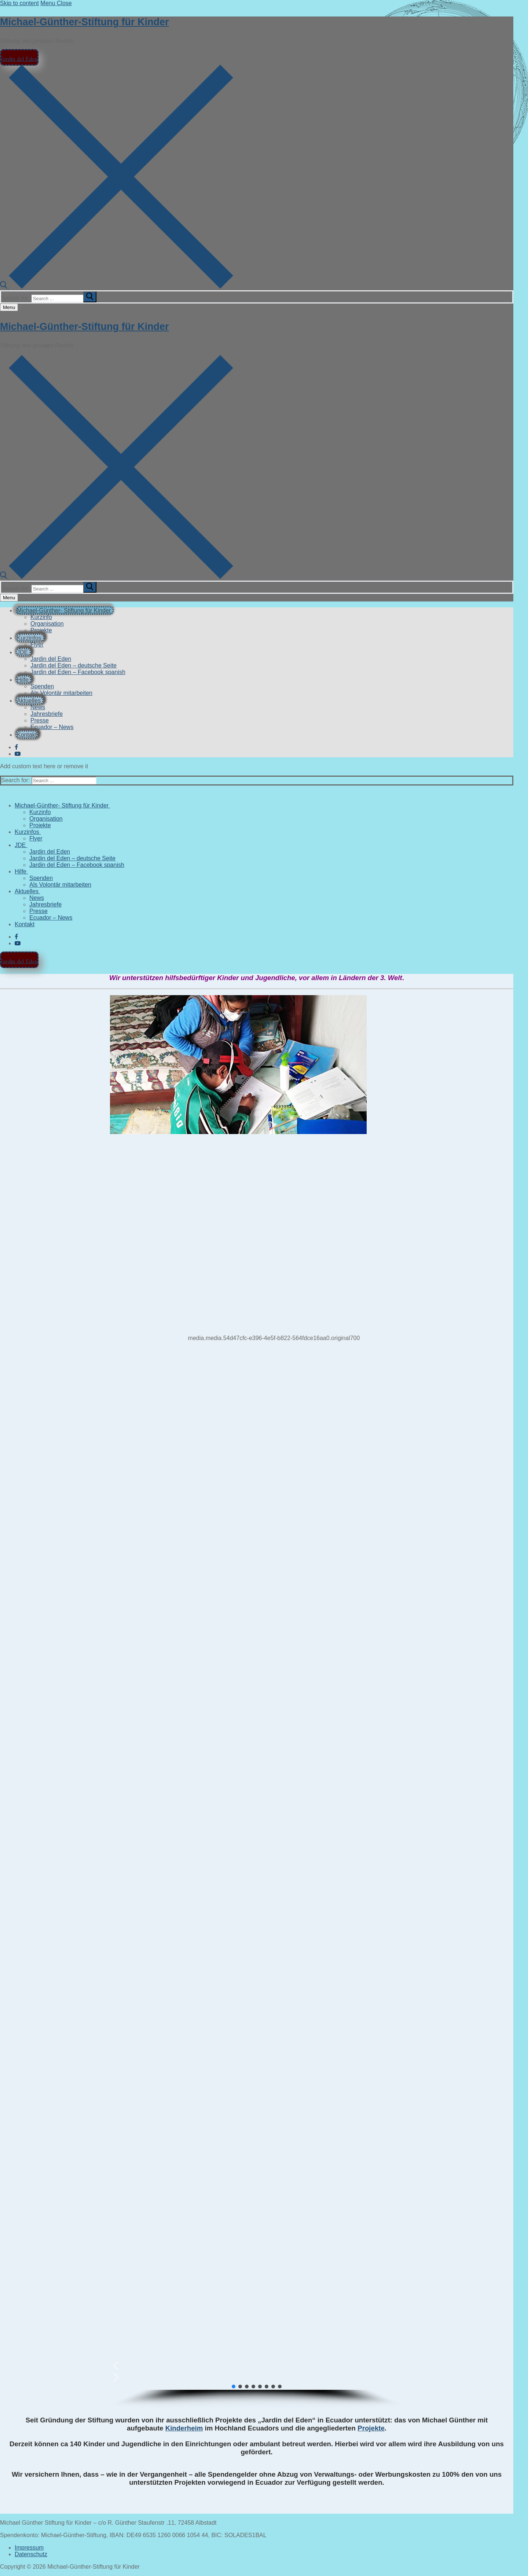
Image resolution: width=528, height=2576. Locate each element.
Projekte (371, 2428)
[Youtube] (18, 754)
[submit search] (89, 296)
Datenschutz (31, 2554)
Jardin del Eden (19, 57)
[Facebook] (16, 747)
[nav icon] (9, 307)
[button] (256, 2365)
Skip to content (19, 3)
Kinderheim (184, 2428)
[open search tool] (116, 287)
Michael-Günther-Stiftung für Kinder (84, 21)
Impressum (29, 2547)
